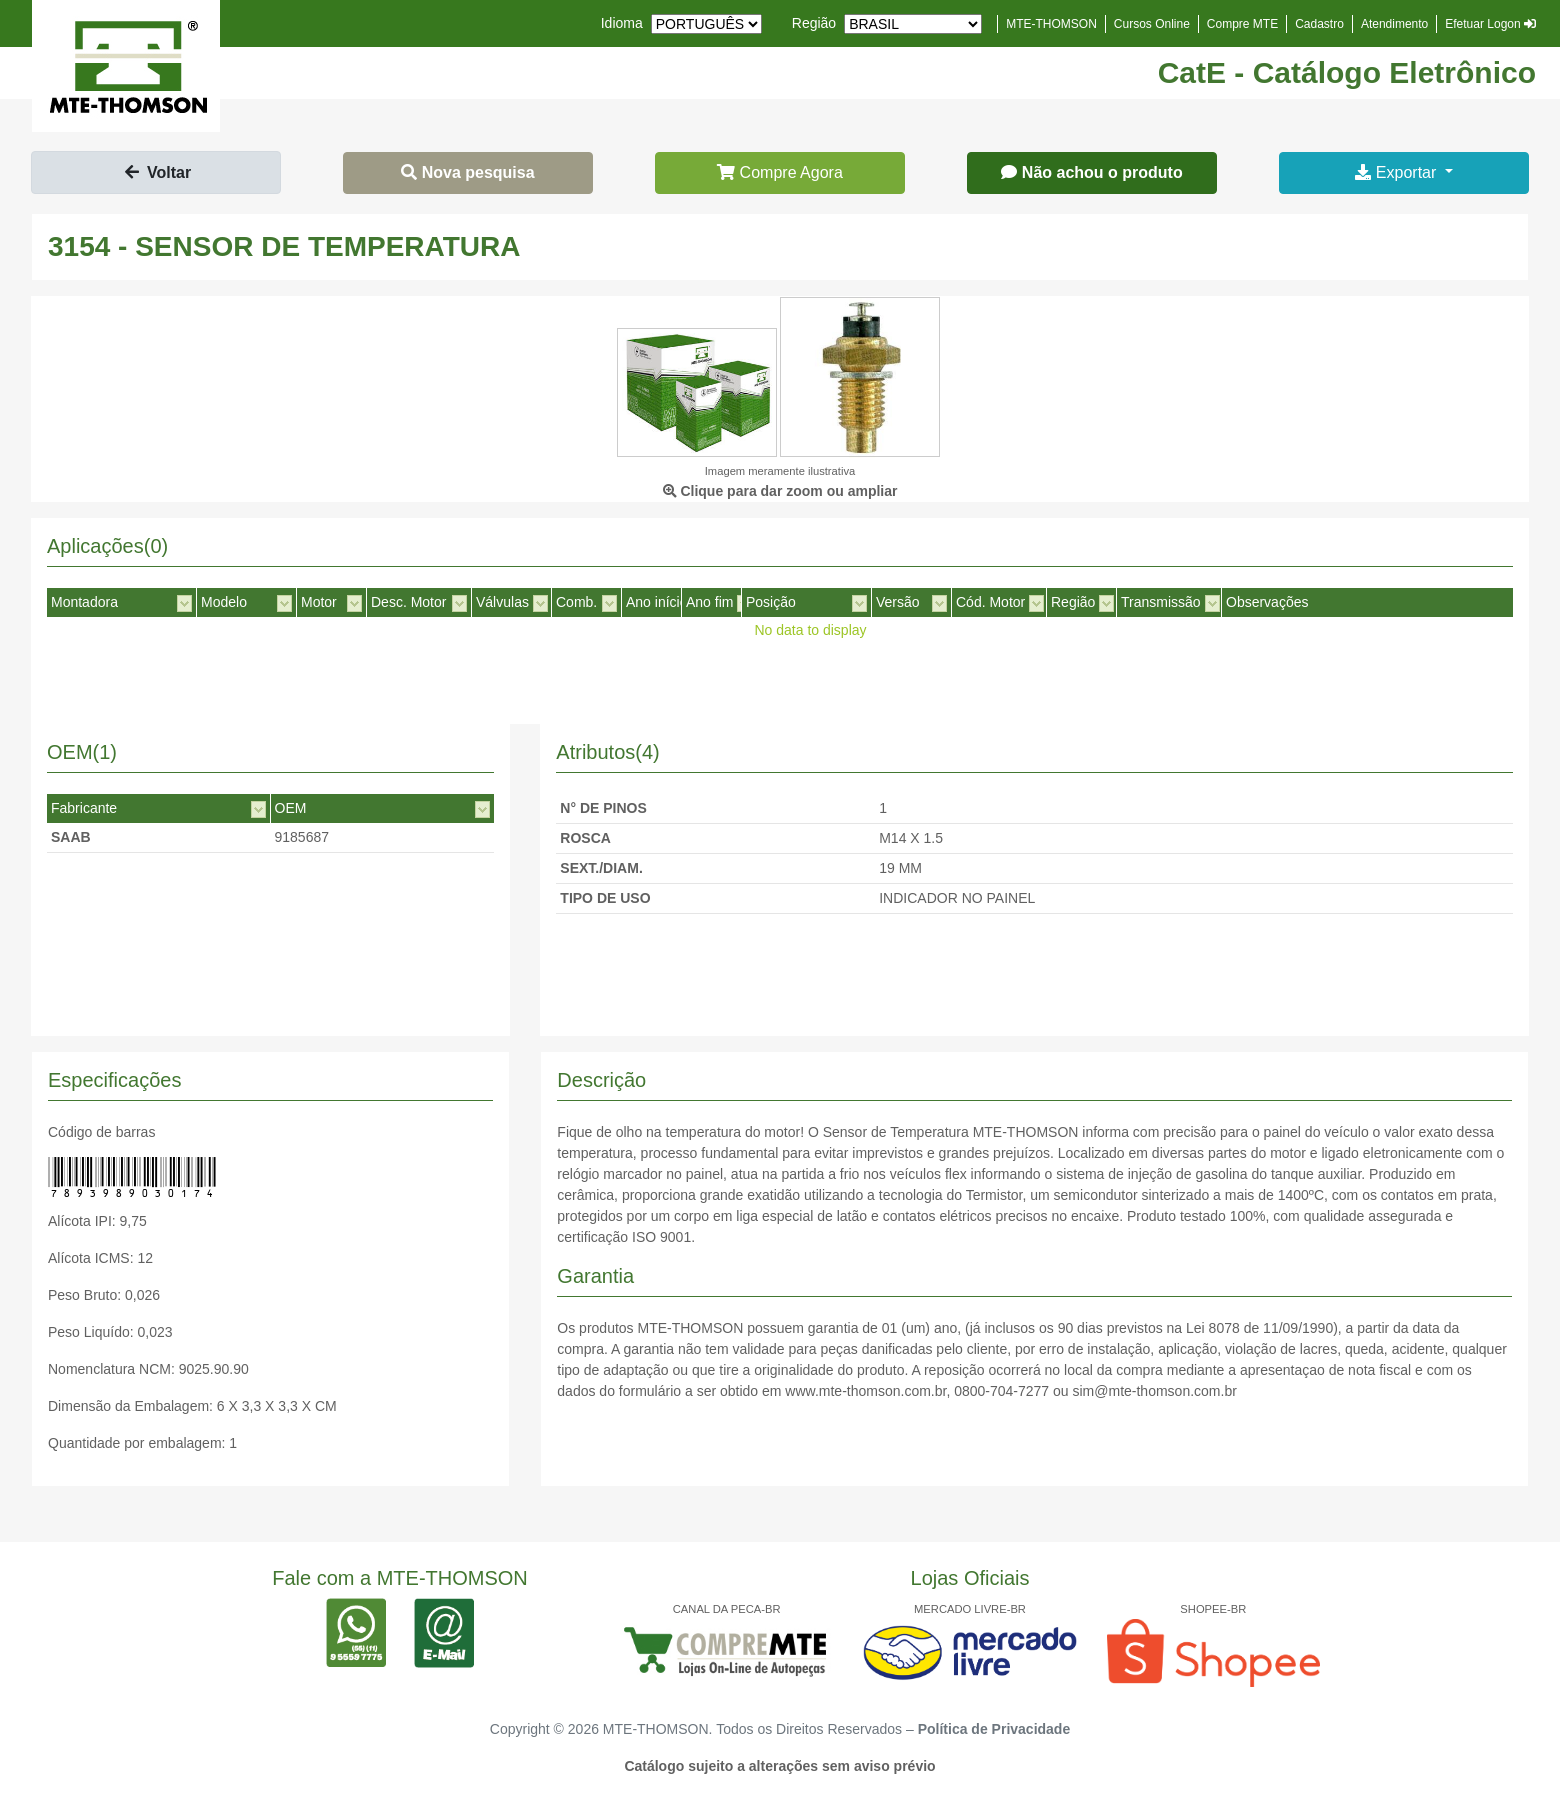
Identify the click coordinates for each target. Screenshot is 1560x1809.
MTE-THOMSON (1051, 24)
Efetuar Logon (1490, 24)
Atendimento (1394, 24)
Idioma (622, 23)
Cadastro (1319, 24)
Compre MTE (1242, 24)
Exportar (1397, 172)
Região (814, 23)
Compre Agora (780, 172)
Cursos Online (1152, 24)
